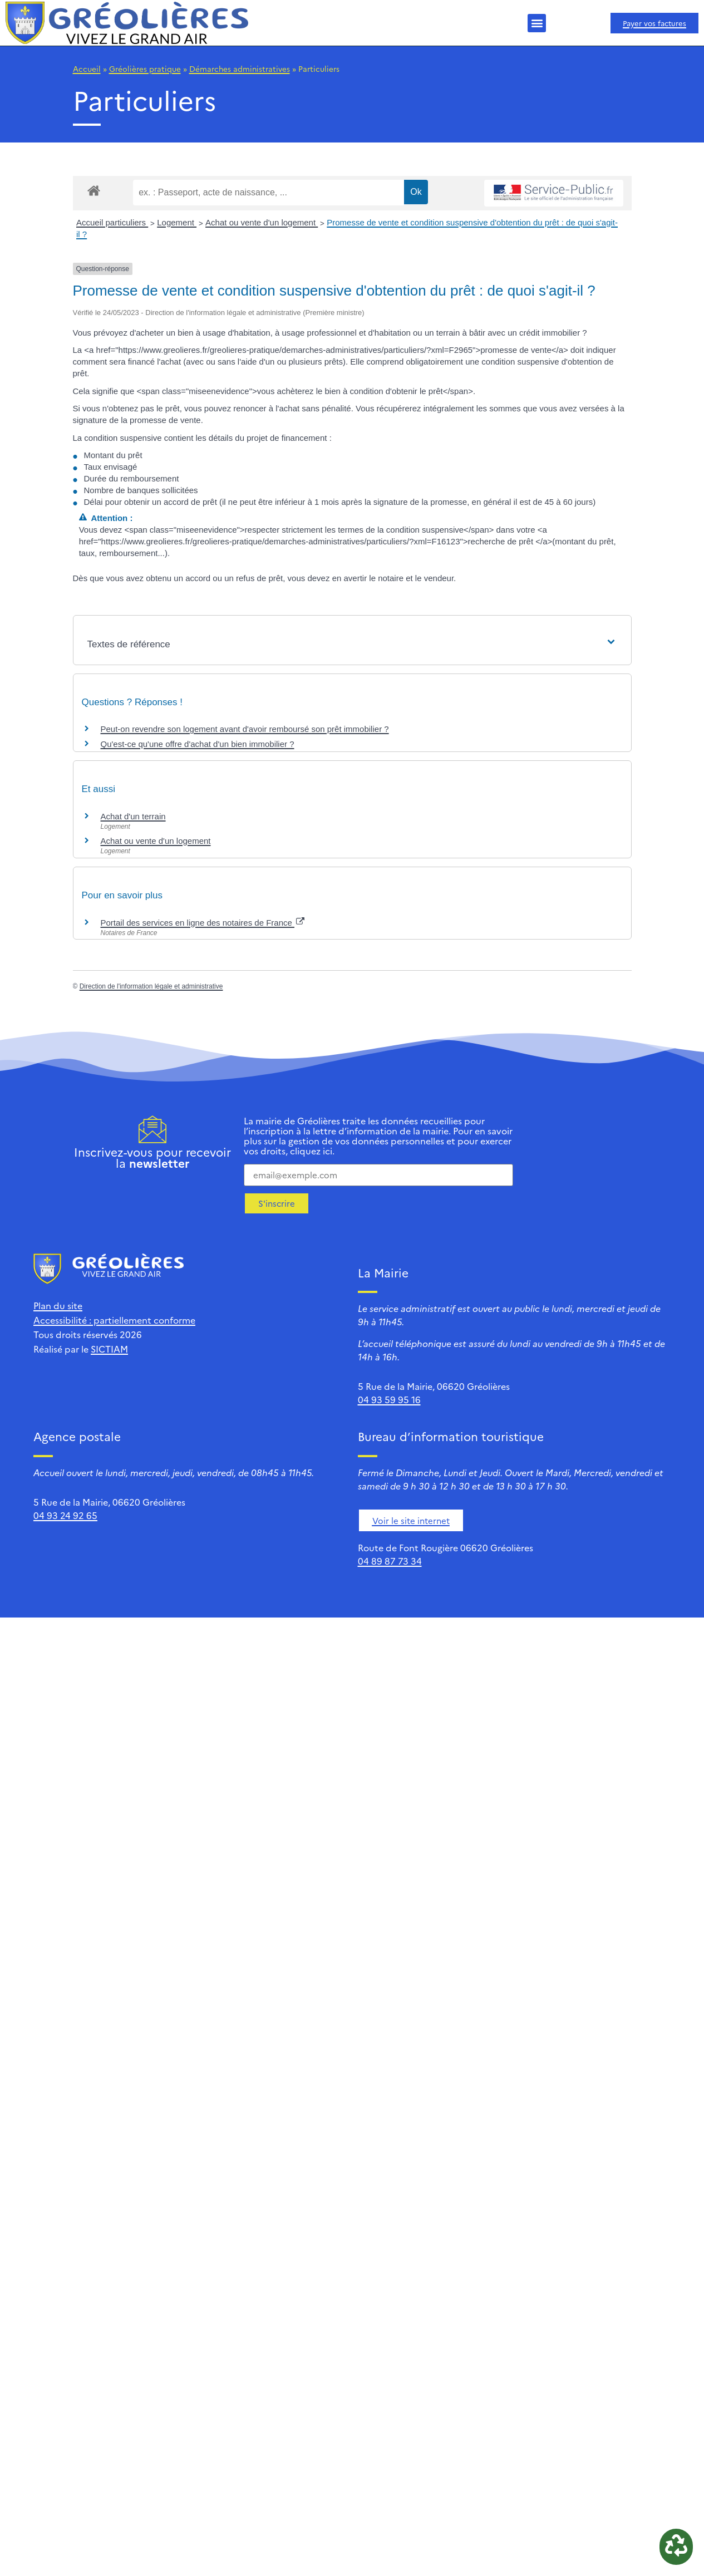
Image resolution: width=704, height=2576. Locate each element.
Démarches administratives (239, 68)
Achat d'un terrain (133, 816)
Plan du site (57, 1305)
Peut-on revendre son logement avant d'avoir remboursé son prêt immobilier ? (245, 729)
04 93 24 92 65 (65, 1515)
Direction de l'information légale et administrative (151, 986)
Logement (176, 222)
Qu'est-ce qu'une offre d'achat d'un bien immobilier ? (197, 744)
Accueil (87, 68)
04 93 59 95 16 (389, 1399)
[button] (537, 23)
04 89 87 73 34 (390, 1561)
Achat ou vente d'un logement (261, 222)
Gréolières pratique (145, 68)
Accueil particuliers (112, 222)
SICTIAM (109, 1349)
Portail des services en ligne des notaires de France (203, 922)
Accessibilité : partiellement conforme (114, 1320)
